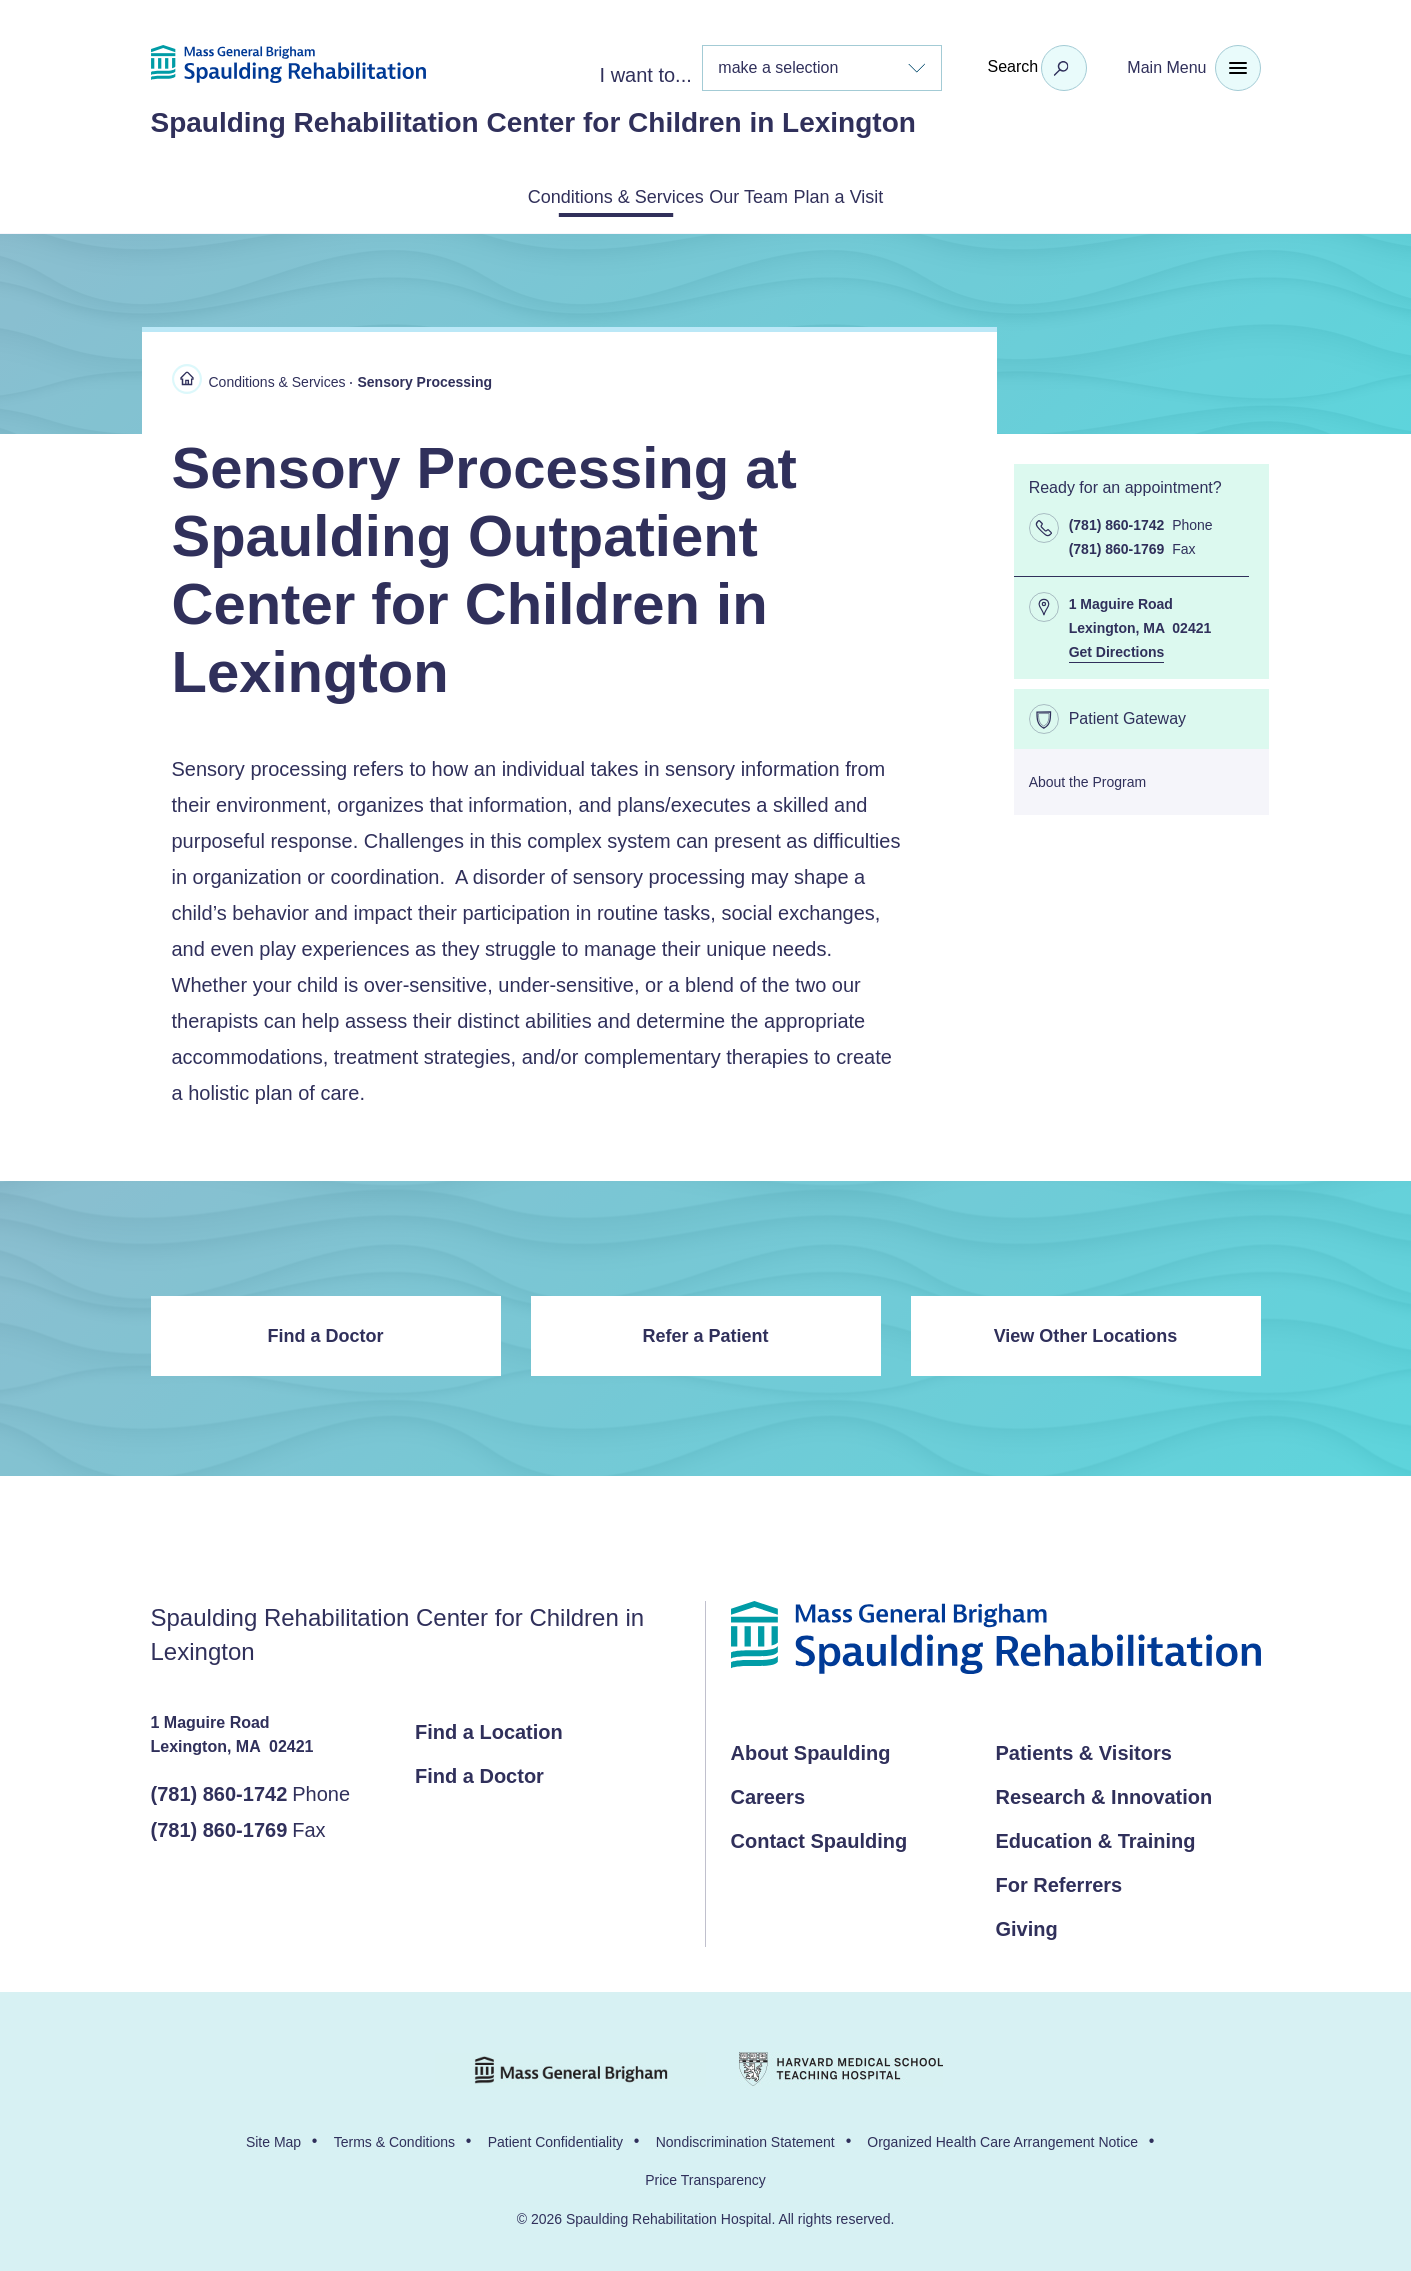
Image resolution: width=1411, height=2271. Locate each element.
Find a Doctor (326, 1332)
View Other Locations (1086, 1332)
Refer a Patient (705, 1332)
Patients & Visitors (1084, 1749)
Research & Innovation (1104, 1793)
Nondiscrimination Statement (745, 2138)
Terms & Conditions (394, 2138)
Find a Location (489, 1728)
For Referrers (1059, 1881)
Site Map (273, 2138)
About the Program (1088, 778)
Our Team (753, 195)
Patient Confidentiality (555, 2138)
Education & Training (1096, 1837)
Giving (1027, 1925)
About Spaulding (811, 1749)
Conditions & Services (566, 195)
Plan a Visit (892, 195)
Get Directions (1117, 648)
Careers (768, 1793)
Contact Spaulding (819, 1837)
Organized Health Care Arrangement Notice (1002, 2138)
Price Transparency (705, 2176)
